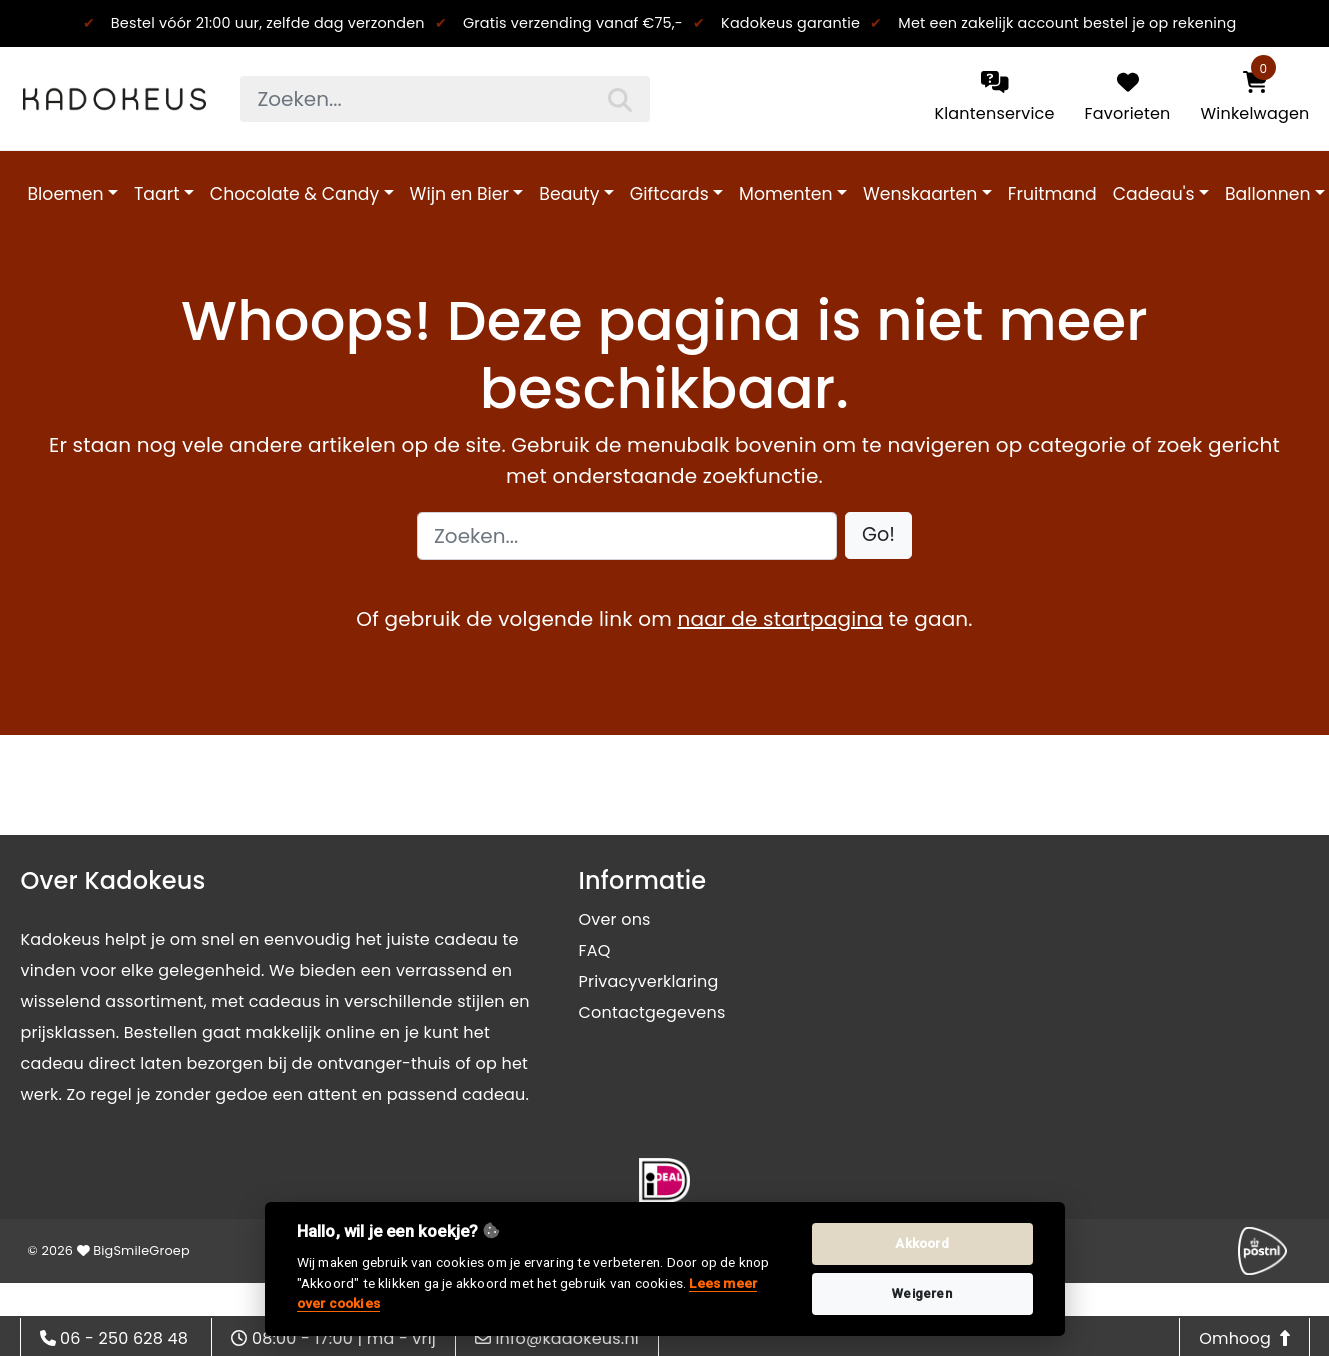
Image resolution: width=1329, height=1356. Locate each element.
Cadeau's (1154, 194)
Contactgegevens (652, 1012)
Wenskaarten (920, 194)
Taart (156, 194)
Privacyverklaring (649, 981)
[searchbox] (445, 99)
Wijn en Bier (459, 194)
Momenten (786, 194)
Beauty (569, 194)
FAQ (595, 950)
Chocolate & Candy (294, 194)
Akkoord (921, 1243)
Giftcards (669, 194)
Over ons (615, 919)
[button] (878, 535)
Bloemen (66, 194)
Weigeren (922, 1293)
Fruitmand (1052, 194)
